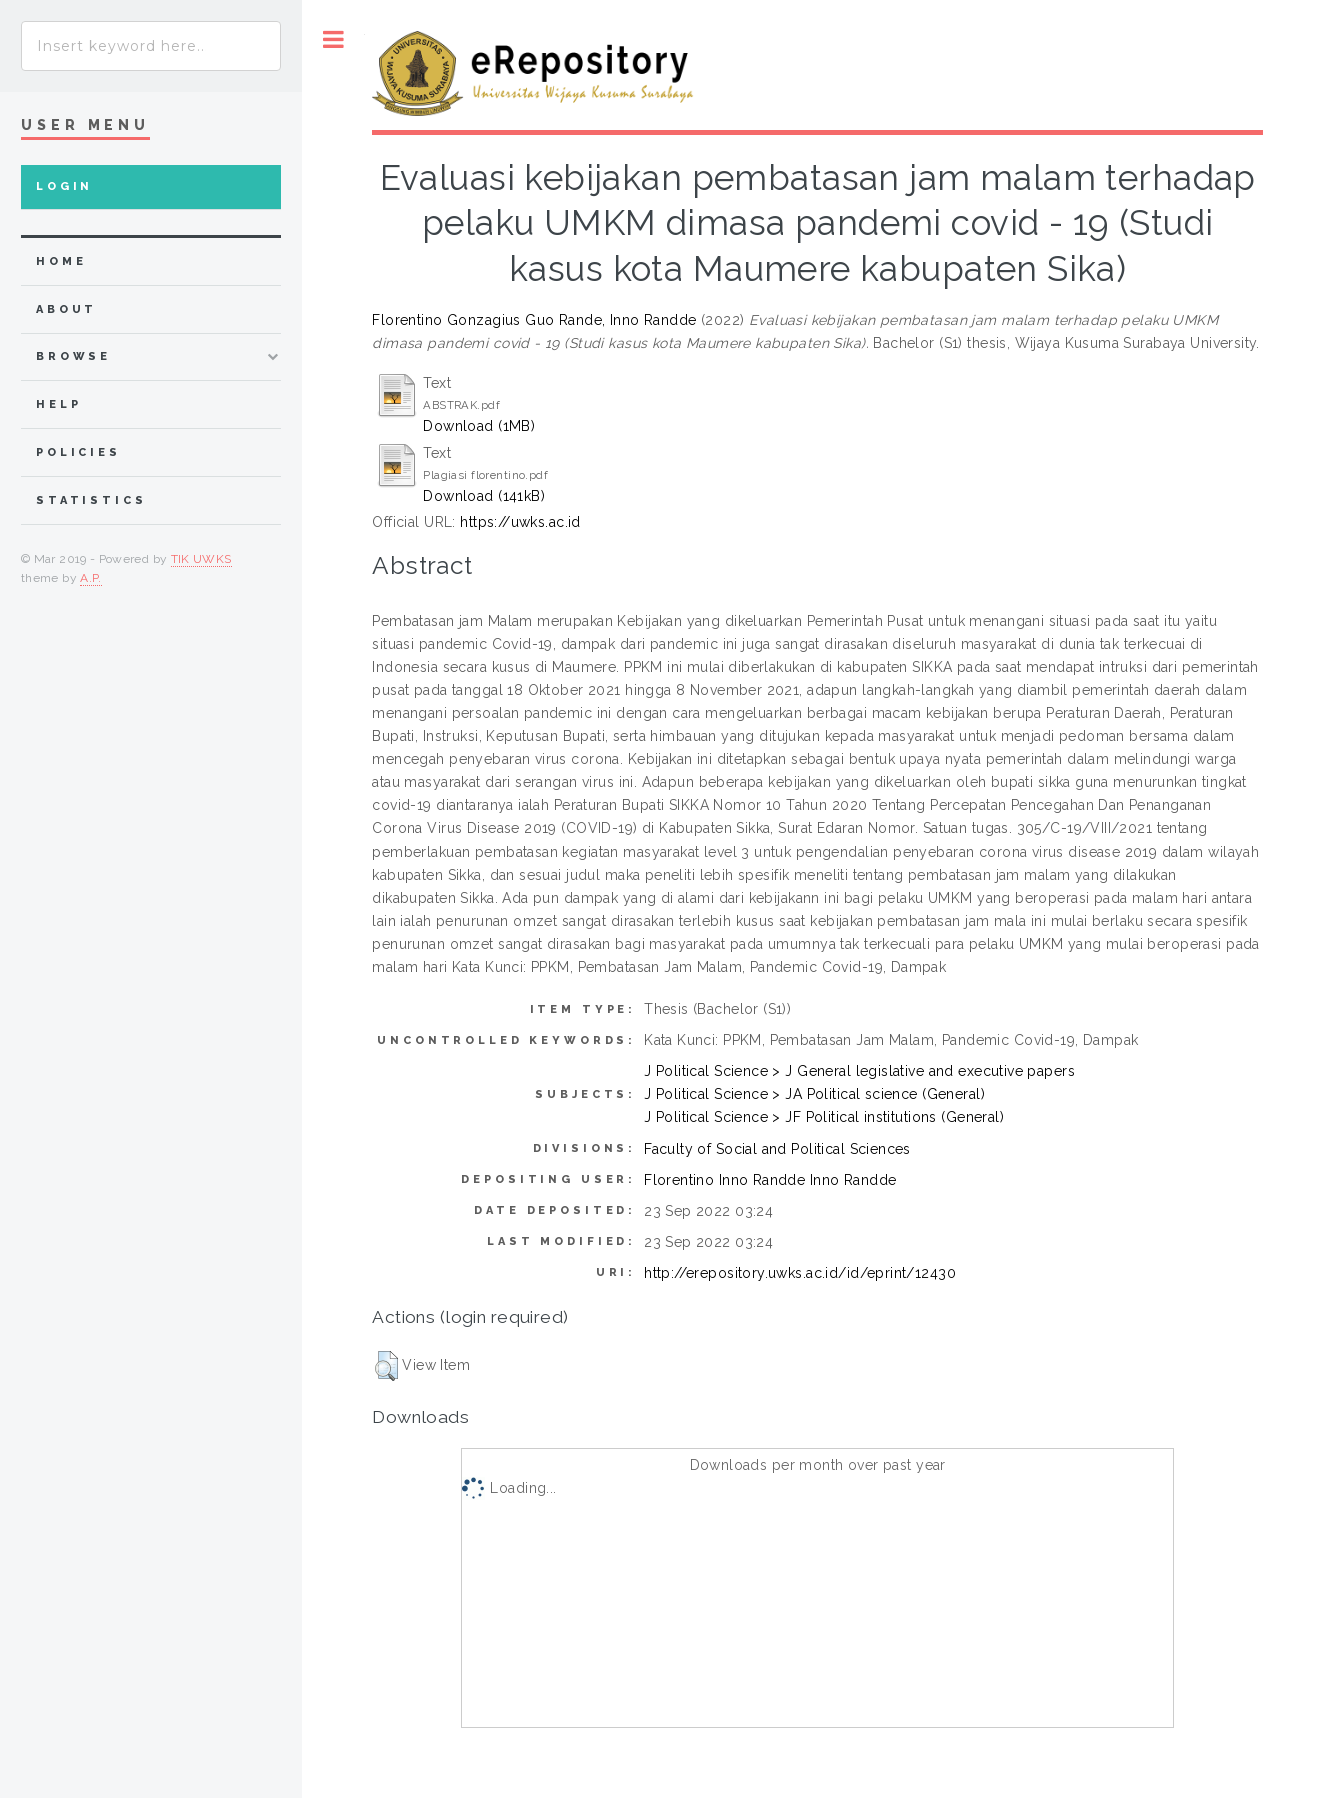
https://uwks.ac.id (520, 522)
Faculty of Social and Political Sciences (777, 1149)
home (61, 261)
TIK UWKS (201, 559)
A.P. (90, 578)
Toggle (333, 39)
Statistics (91, 500)
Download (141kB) (484, 496)
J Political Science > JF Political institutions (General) (824, 1117)
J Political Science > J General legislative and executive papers (859, 1071)
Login (64, 186)
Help (58, 404)
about (66, 309)
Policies (78, 452)
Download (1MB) (479, 426)
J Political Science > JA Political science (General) (814, 1094)
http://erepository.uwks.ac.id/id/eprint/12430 (800, 1273)
